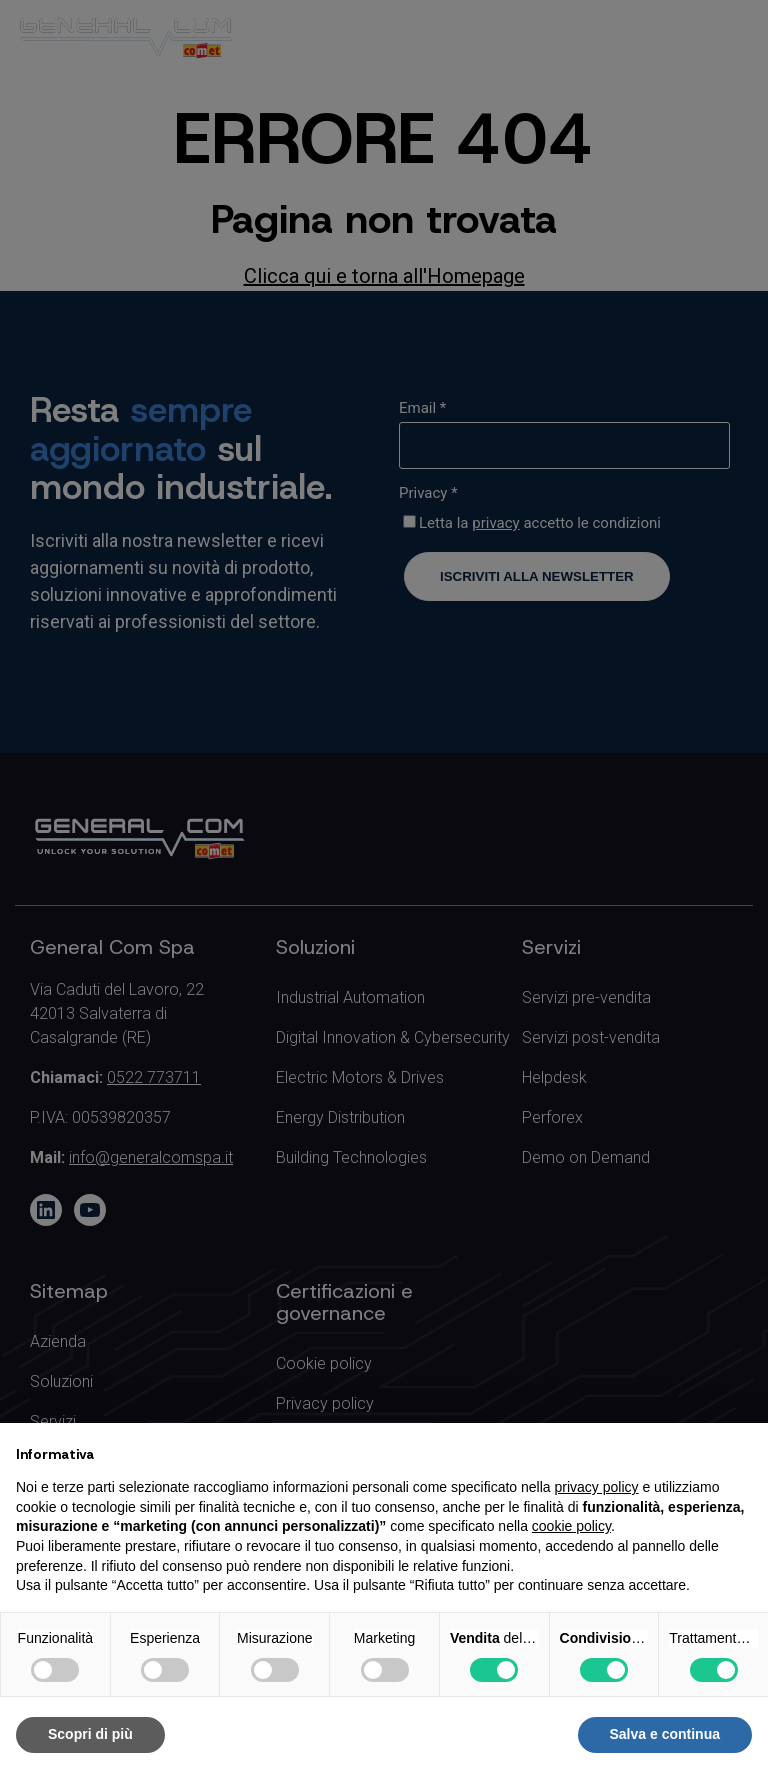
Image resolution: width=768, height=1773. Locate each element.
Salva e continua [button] (665, 1734)
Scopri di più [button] (90, 1734)
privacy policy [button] (597, 1487)
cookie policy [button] (571, 1526)
